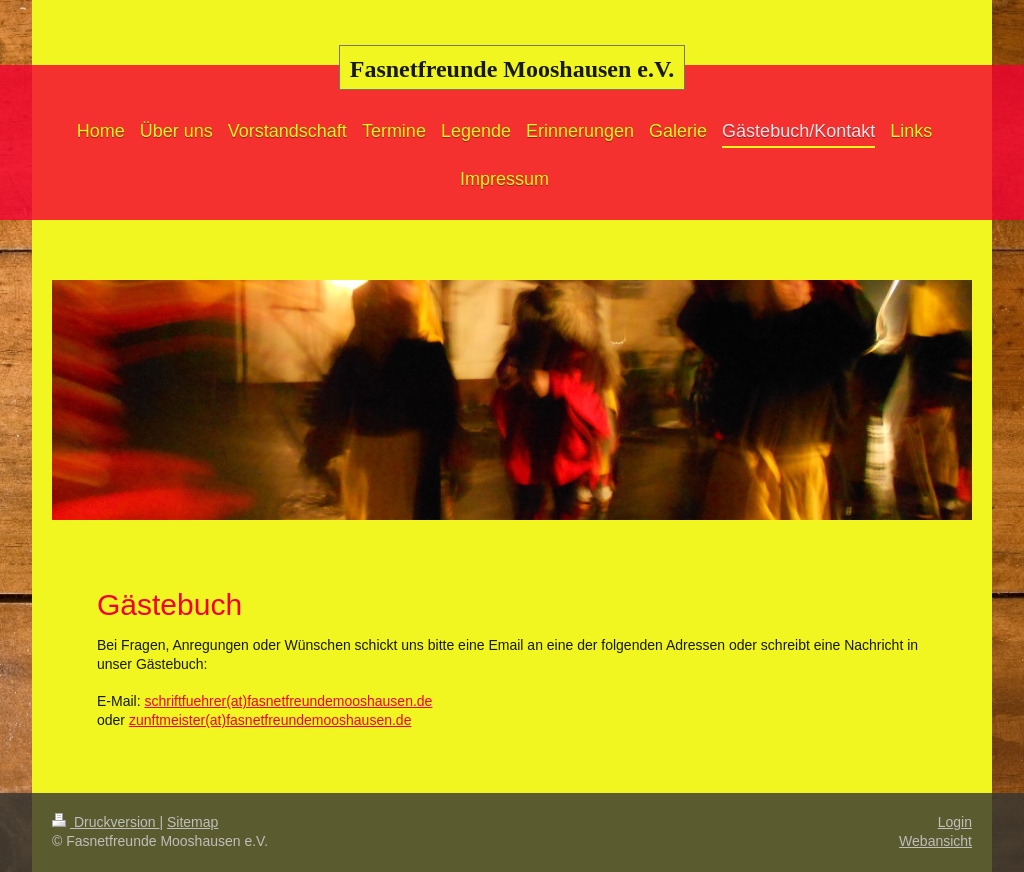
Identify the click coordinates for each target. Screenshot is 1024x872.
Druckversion (105, 822)
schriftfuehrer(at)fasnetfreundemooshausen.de (288, 701)
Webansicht (935, 841)
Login (955, 822)
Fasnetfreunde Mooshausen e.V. (512, 69)
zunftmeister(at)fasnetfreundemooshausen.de (270, 720)
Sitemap (192, 822)
